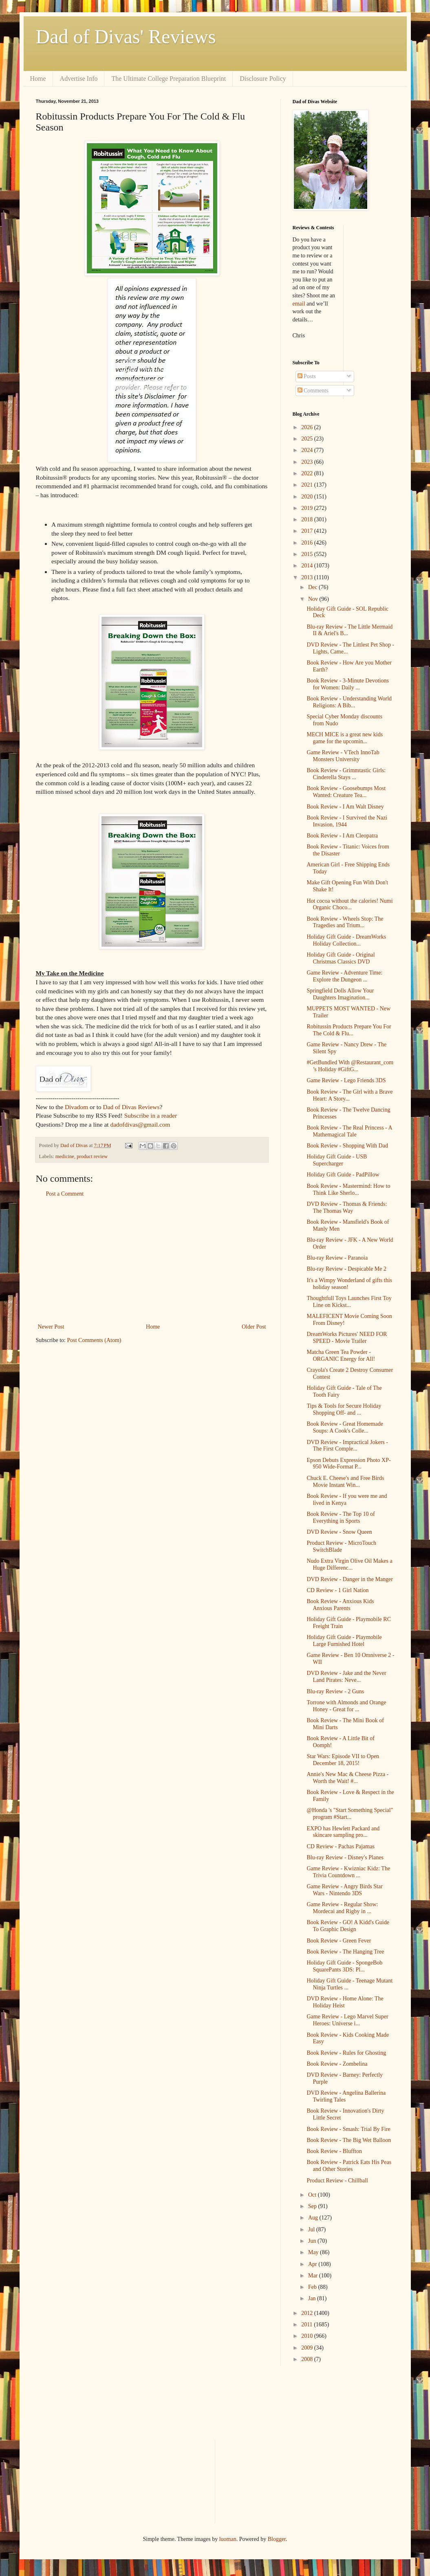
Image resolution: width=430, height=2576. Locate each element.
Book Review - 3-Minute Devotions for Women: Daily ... (347, 684)
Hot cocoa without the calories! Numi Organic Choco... (350, 904)
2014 (307, 566)
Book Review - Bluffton (334, 2151)
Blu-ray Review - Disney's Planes (345, 1857)
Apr (313, 2264)
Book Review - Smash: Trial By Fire (348, 2129)
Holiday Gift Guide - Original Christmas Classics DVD (341, 958)
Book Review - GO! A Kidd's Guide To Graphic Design (348, 1925)
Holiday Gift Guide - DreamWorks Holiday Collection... (346, 940)
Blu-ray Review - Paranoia (337, 1258)
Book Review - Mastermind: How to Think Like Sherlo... (348, 1189)
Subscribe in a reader (150, 1115)
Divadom (76, 1106)
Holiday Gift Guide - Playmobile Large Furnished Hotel (344, 1640)
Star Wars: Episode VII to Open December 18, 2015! (343, 1759)
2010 (307, 2336)
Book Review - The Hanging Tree (345, 1952)
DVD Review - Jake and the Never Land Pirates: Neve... (346, 1676)
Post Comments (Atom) (94, 1340)
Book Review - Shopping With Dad (347, 1146)
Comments (313, 391)
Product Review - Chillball (337, 2180)
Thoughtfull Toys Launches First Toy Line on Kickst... (349, 1301)
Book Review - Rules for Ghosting (346, 2053)
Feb (313, 2287)
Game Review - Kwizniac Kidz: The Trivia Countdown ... (348, 1871)
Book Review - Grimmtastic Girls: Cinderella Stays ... (346, 773)
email (299, 304)
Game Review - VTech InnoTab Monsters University (343, 755)
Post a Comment (65, 1194)
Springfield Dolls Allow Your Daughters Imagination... (340, 994)
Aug (314, 2218)
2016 (307, 543)
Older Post (254, 1327)
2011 (307, 2324)
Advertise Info (79, 78)
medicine (64, 1156)
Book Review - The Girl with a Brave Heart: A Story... (350, 1095)
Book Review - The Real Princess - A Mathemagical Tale (349, 1131)
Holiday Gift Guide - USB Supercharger (337, 1160)
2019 (307, 508)
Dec (313, 587)
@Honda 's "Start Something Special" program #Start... (350, 1813)
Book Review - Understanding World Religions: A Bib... (349, 702)
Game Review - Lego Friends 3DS (346, 1080)
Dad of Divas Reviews (131, 1106)
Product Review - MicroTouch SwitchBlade (341, 1546)
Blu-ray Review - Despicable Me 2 (346, 1269)
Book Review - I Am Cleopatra (342, 836)
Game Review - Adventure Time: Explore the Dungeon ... (344, 976)
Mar (313, 2276)
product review (92, 1156)
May (314, 2252)
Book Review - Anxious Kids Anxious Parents (340, 1604)
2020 (307, 497)
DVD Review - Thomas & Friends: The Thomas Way (347, 1207)
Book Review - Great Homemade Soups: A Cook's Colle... (345, 1427)
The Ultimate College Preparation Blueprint (168, 78)
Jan (312, 2298)
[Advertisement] (152, 1260)
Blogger (277, 2539)
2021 (307, 485)
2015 (307, 554)
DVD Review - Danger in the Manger (350, 1579)
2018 (307, 519)
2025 (307, 439)
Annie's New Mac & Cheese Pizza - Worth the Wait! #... (347, 1777)
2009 (307, 2348)
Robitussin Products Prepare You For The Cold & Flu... (349, 1030)
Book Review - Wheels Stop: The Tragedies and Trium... (345, 922)
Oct (313, 2195)
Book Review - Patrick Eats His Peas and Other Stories (349, 2165)
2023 (307, 462)
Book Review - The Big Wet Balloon (349, 2140)
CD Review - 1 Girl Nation (337, 1590)
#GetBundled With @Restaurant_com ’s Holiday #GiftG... (350, 1065)
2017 (307, 531)
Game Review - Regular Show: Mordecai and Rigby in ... (342, 1907)
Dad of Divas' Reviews (126, 36)
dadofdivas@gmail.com (140, 1124)
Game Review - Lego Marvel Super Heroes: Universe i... (347, 2020)
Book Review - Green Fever (339, 1941)
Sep (313, 2206)
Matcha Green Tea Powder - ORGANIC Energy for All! (341, 1355)
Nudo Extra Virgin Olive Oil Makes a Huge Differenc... (349, 1564)
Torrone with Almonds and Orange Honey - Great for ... (346, 1705)
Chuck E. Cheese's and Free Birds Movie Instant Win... (345, 1481)
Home (38, 78)
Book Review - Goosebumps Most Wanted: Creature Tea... (346, 791)
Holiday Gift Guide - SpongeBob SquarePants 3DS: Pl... (344, 1966)
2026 (307, 427)
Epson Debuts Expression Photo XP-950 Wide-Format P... (348, 1463)
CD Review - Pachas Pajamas (340, 1846)
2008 (307, 2359)
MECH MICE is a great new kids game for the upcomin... (345, 737)
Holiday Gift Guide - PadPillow (343, 1175)
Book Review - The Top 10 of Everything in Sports (341, 1517)
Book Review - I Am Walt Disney (345, 807)
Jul (312, 2229)
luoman (227, 2539)
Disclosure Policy (263, 78)
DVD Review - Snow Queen (339, 1532)
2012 (307, 2313)
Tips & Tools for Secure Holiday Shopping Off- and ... (344, 1409)
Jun (313, 2241)
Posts (307, 376)
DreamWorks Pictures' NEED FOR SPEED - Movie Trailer (347, 1337)
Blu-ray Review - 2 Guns (335, 1691)
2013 (307, 577)
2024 (307, 450)
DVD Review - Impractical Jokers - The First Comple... (347, 1445)
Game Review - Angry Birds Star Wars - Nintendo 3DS (344, 1889)
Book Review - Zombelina (337, 2064)
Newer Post (51, 1327)
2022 (307, 473)
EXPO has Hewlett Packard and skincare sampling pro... (343, 1831)
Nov (314, 599)
